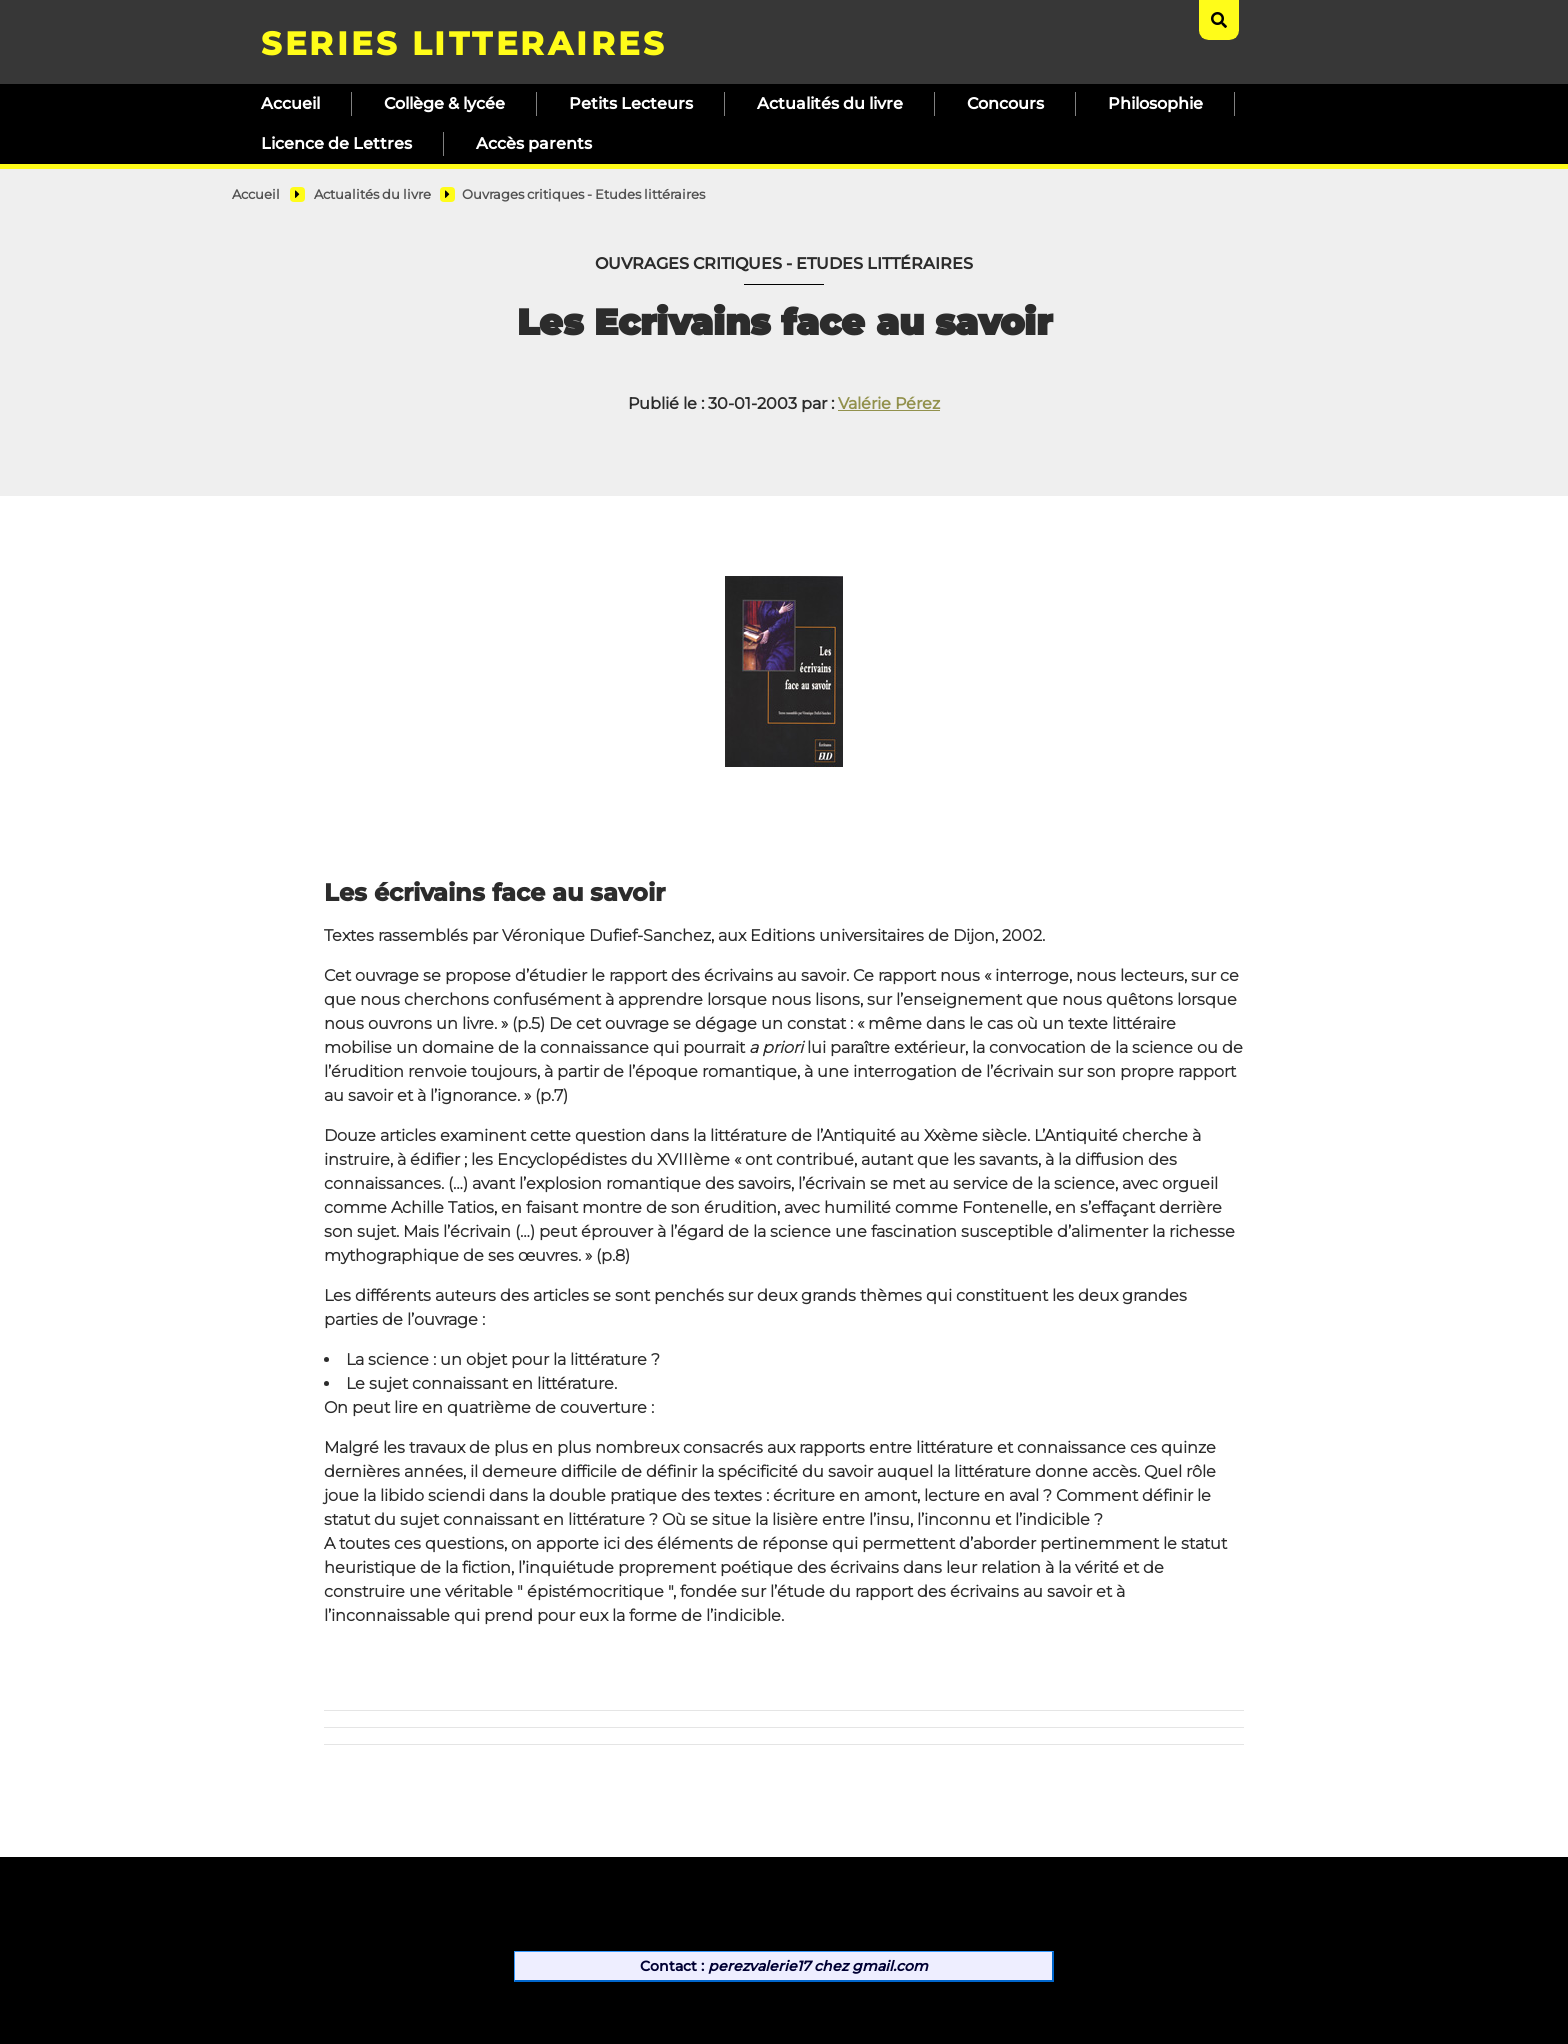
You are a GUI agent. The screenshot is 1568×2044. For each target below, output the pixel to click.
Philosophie (1155, 103)
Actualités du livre (830, 103)
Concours (1005, 103)
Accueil (290, 103)
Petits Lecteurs (631, 103)
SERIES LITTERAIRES (463, 43)
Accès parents (534, 143)
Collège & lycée (444, 103)
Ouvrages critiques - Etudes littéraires (583, 194)
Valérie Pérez (889, 403)
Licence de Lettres (336, 143)
